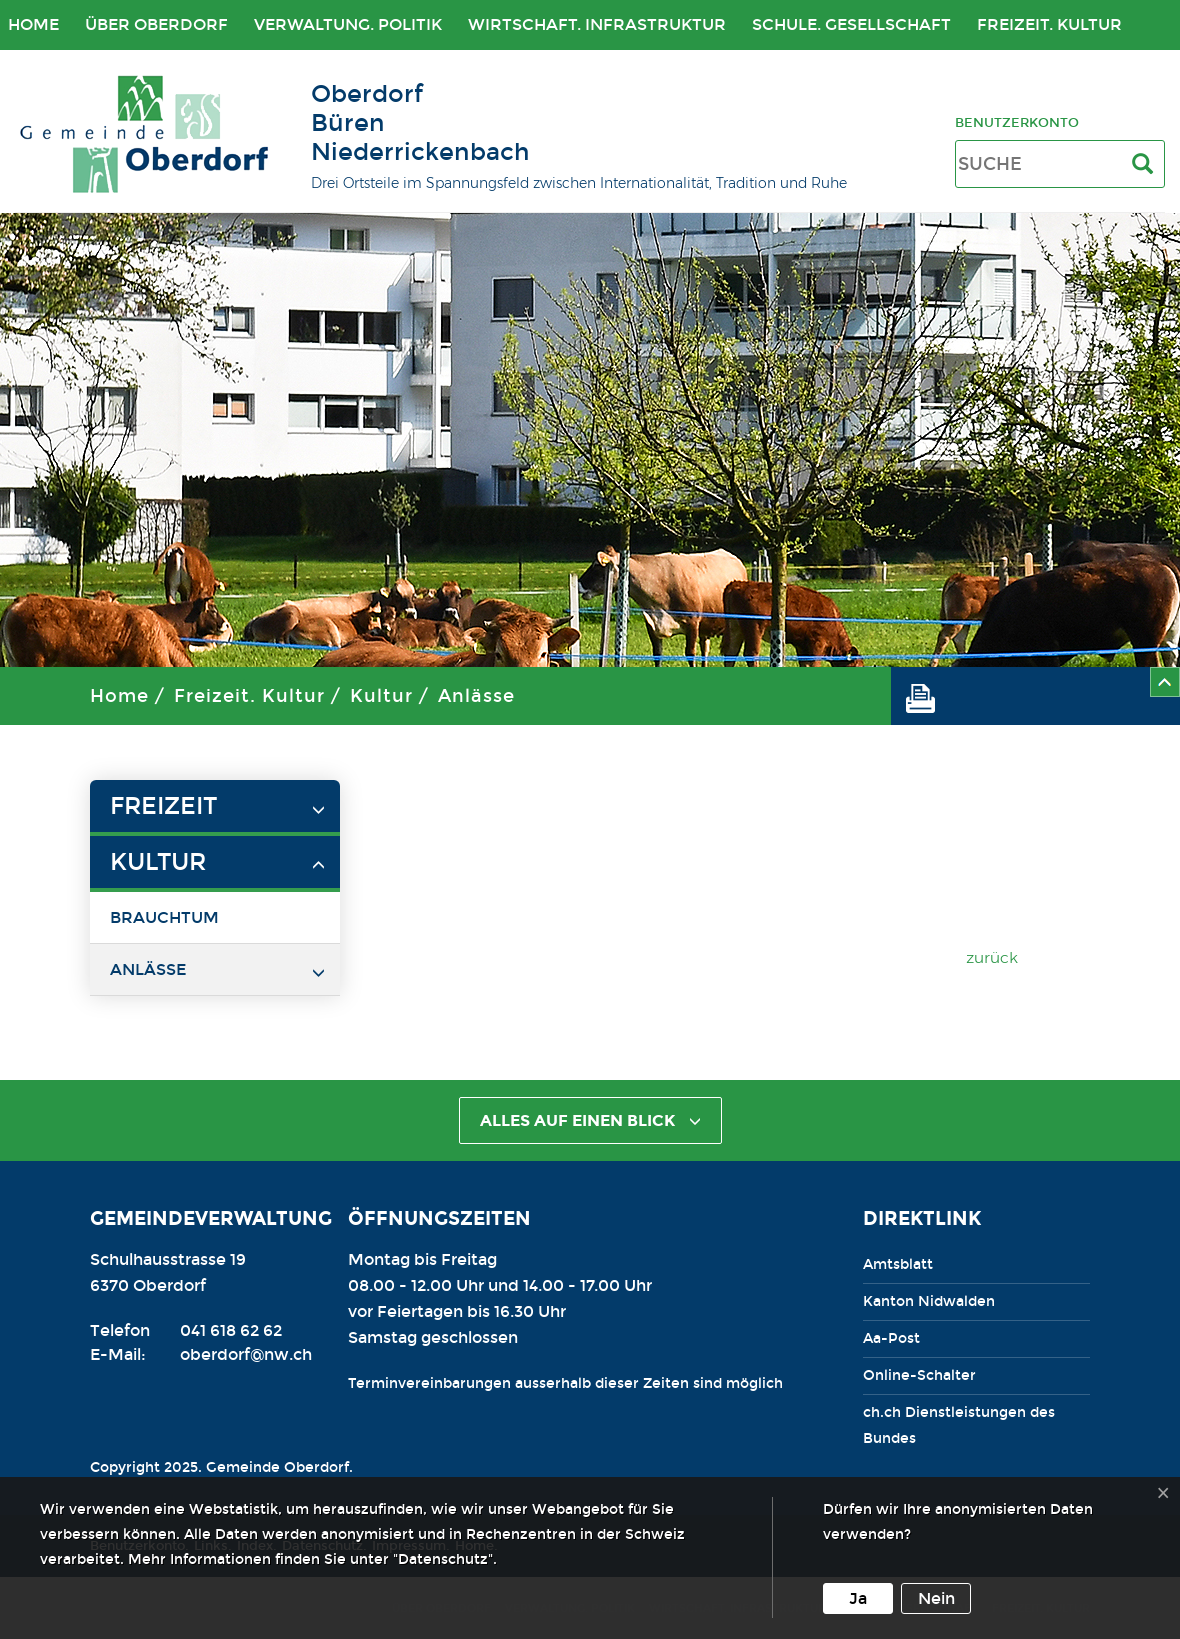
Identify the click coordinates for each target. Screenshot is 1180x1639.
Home (119, 696)
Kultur (381, 696)
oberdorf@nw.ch (246, 1354)
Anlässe (476, 696)
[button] (928, 696)
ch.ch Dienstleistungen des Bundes (959, 1425)
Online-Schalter (919, 1375)
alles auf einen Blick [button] (590, 1120)
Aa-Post (891, 1338)
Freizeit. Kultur (1049, 24)
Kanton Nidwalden (929, 1301)
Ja (858, 1598)
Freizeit (163, 806)
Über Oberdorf (156, 24)
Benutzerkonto (1017, 122)
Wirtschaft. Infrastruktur (597, 24)
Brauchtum (164, 917)
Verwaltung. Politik (348, 24)
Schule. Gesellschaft (851, 24)
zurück (992, 957)
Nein (936, 1598)
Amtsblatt (898, 1264)
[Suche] (1146, 164)
